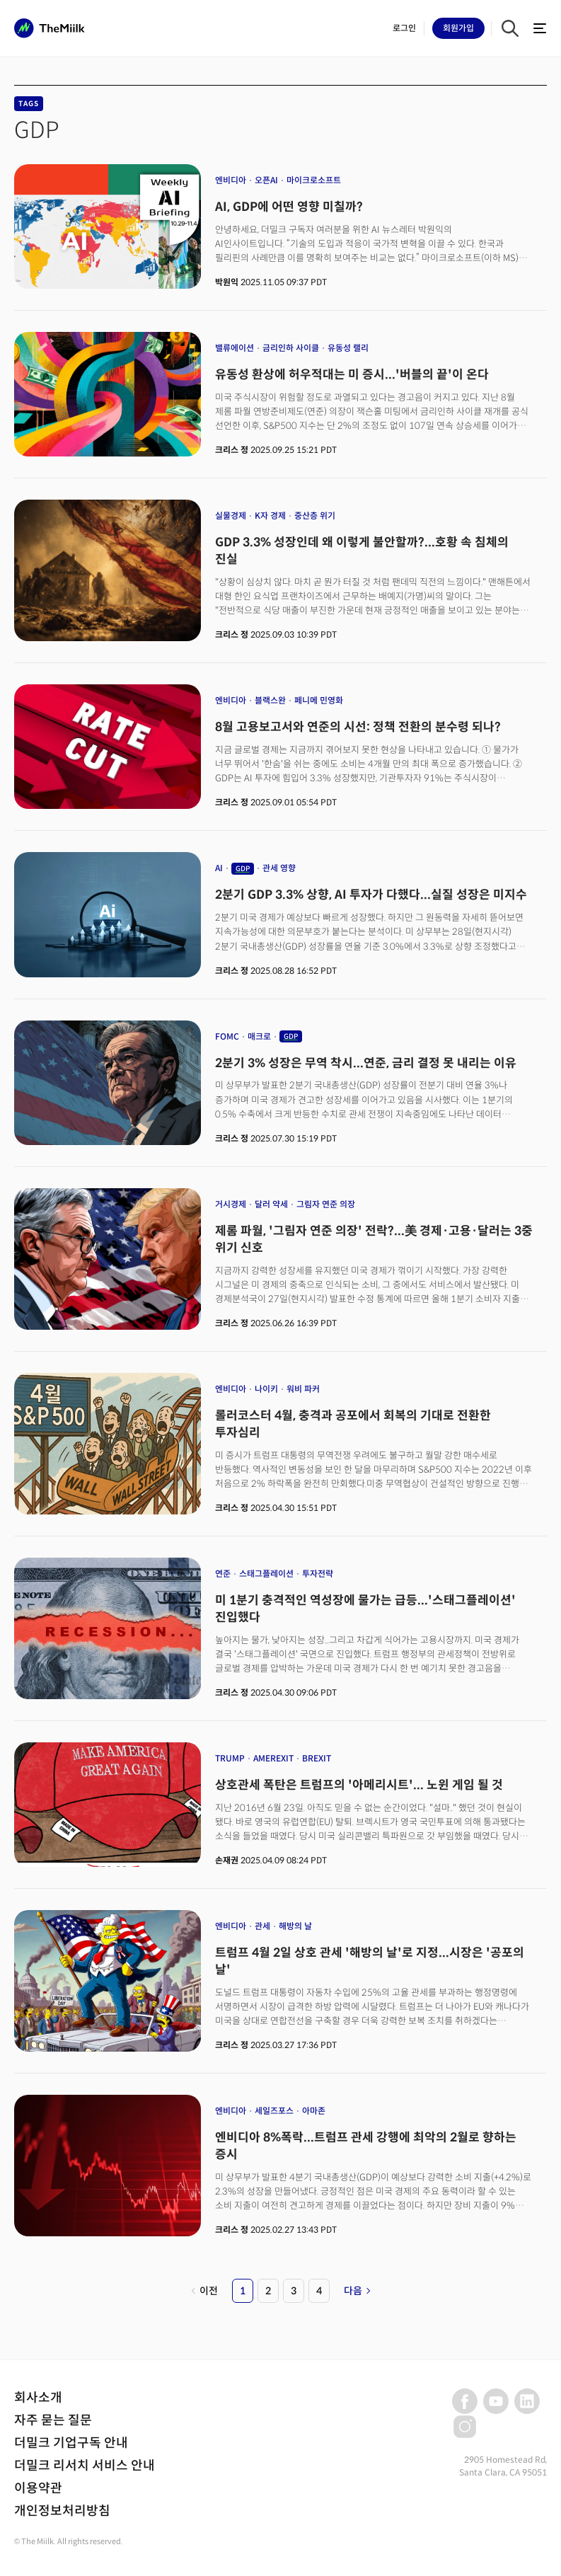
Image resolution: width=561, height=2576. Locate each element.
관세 (262, 1926)
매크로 (259, 1036)
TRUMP (230, 1758)
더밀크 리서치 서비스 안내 (84, 2465)
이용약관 (38, 2488)
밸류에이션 (234, 348)
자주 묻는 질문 (53, 2420)
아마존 (313, 2110)
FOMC (227, 1036)
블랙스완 (270, 700)
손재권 (226, 1860)
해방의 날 (295, 1926)
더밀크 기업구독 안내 (71, 2443)
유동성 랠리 (348, 348)
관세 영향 (279, 868)
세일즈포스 (274, 2110)
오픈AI (266, 180)
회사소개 (38, 2397)
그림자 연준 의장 (325, 1204)
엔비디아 (230, 180)
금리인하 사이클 (290, 348)
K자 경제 (270, 515)
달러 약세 (271, 1204)
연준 (223, 1573)
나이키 (266, 1389)
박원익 (226, 282)
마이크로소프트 (314, 180)
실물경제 (230, 515)
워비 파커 (303, 1389)
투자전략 (317, 1573)
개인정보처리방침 (62, 2511)
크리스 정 (231, 449)
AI (219, 868)
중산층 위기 (314, 515)
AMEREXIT (273, 1758)
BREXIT (316, 1758)
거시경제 (230, 1204)
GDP (243, 868)
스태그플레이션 (266, 1573)
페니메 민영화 (318, 700)
